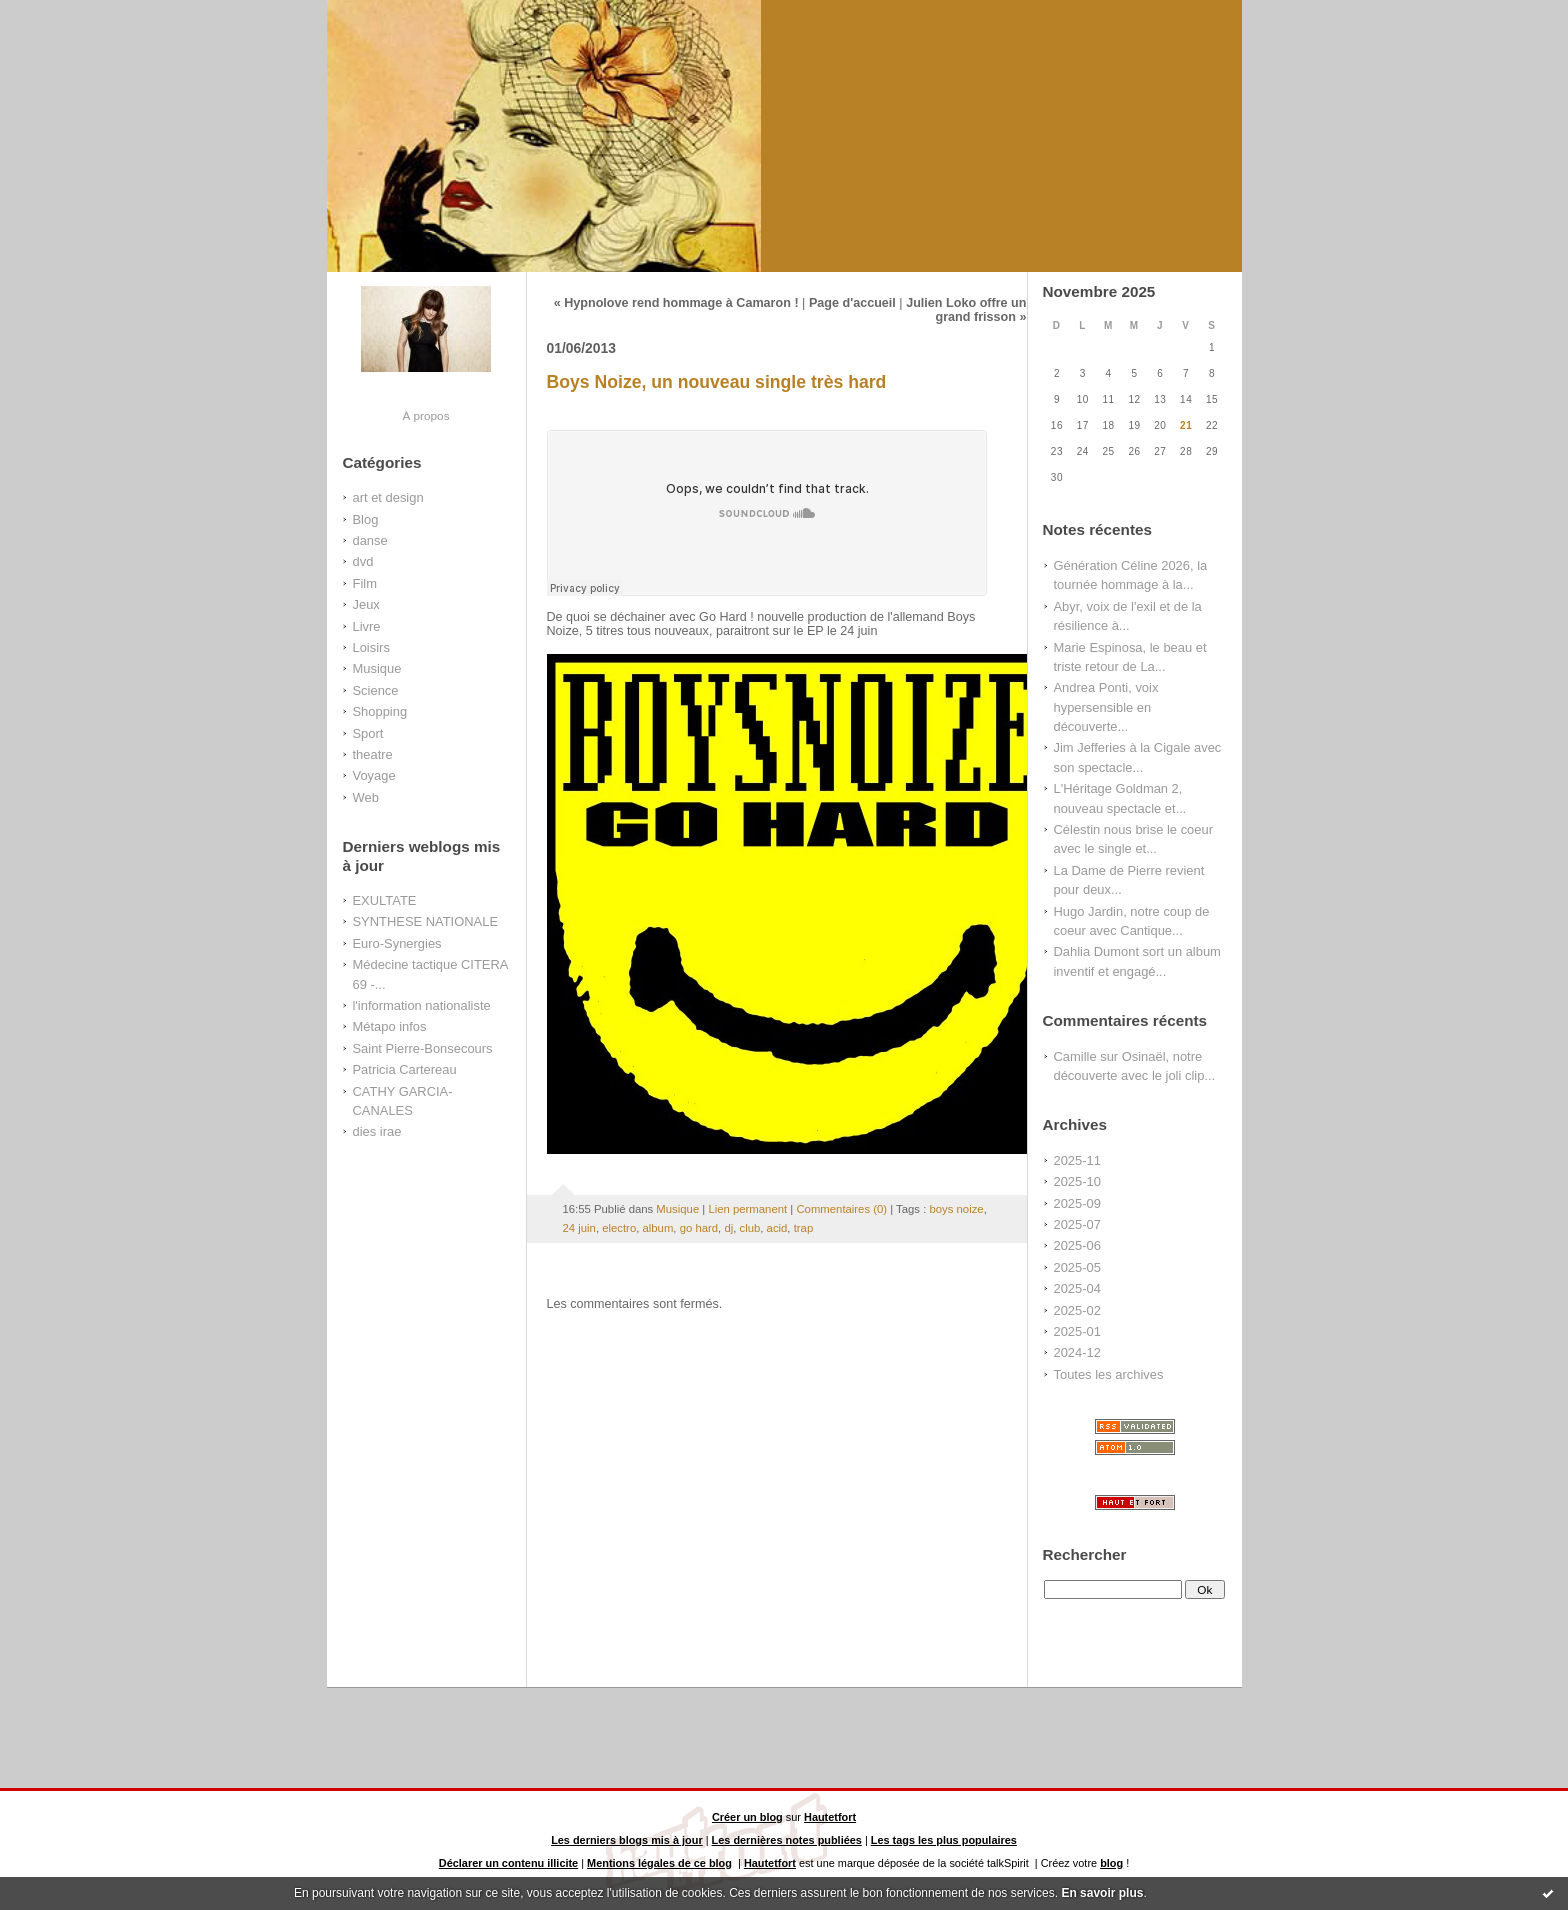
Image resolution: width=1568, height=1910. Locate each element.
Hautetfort (830, 1817)
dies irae (377, 1131)
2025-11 (1077, 1160)
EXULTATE (385, 900)
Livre (367, 626)
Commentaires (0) (841, 1209)
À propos (425, 415)
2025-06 (1077, 1245)
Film (365, 583)
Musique (377, 668)
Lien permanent (747, 1209)
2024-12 (1077, 1352)
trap (804, 1228)
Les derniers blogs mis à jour (627, 1840)
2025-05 (1077, 1267)
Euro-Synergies (397, 943)
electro (619, 1228)
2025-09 (1077, 1203)
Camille (1075, 1056)
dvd (363, 561)
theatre (373, 754)
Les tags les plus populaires (944, 1840)
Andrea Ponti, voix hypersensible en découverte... (1106, 707)
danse (370, 540)
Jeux (366, 604)
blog (1111, 1863)
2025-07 (1077, 1224)
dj (728, 1228)
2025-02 (1077, 1310)
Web (366, 797)
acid (777, 1228)
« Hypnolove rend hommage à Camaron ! (676, 303)
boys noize (956, 1209)
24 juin (579, 1228)
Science (376, 690)
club (750, 1228)
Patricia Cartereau (405, 1069)
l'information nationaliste (422, 1005)
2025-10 (1077, 1181)
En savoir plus (1102, 1893)
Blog (366, 519)
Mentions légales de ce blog (659, 1863)
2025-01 (1077, 1331)
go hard (699, 1228)
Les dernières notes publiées (787, 1840)
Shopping (380, 711)
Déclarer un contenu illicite (508, 1863)
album (658, 1228)
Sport (368, 733)
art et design (388, 497)
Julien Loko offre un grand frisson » (966, 310)
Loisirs (371, 647)
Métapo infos (390, 1026)
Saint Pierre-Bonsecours (423, 1048)
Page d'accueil (852, 303)
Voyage (374, 775)
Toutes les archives (1109, 1374)
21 (1186, 425)
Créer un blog (747, 1817)
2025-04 (1077, 1288)
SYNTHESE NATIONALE (426, 921)
